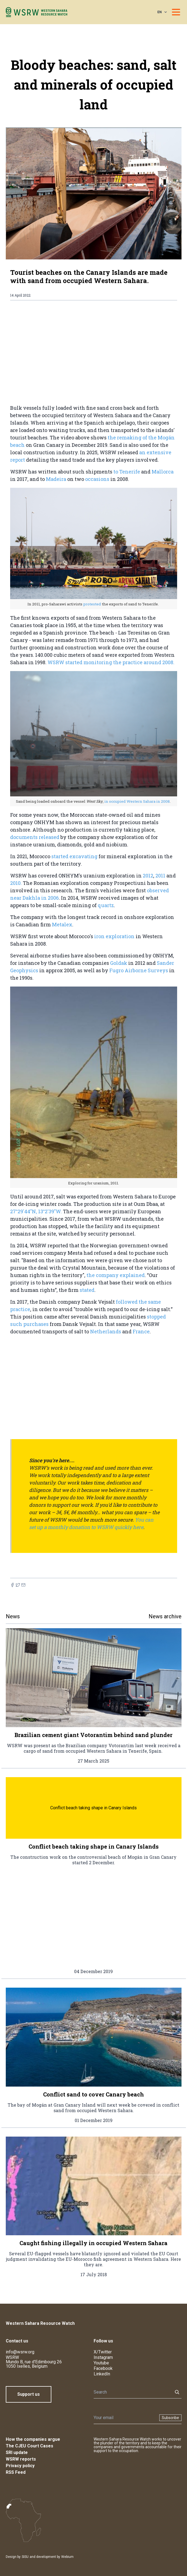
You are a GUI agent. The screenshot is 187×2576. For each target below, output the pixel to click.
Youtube (101, 2363)
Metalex (62, 924)
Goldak (119, 963)
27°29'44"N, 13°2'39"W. (36, 1211)
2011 (160, 875)
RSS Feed (16, 2472)
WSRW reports (21, 2459)
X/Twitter (103, 2352)
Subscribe (170, 2418)
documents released (34, 837)
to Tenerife (126, 471)
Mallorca (163, 471)
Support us (28, 2394)
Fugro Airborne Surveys (139, 970)
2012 (148, 875)
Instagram (103, 2357)
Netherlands (105, 1331)
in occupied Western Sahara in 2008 (137, 801)
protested (92, 604)
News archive (165, 1616)
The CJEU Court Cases (29, 2445)
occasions (97, 479)
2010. (16, 883)
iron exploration (115, 936)
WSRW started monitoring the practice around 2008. (111, 662)
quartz (106, 905)
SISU (25, 2556)
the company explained (115, 1275)
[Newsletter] (125, 2418)
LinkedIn (102, 2373)
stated (87, 1290)
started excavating (74, 856)
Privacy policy (20, 2465)
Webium (67, 2556)
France (141, 1331)
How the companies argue (33, 2439)
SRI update (17, 2452)
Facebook (103, 2368)
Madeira (56, 479)
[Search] (131, 2392)
